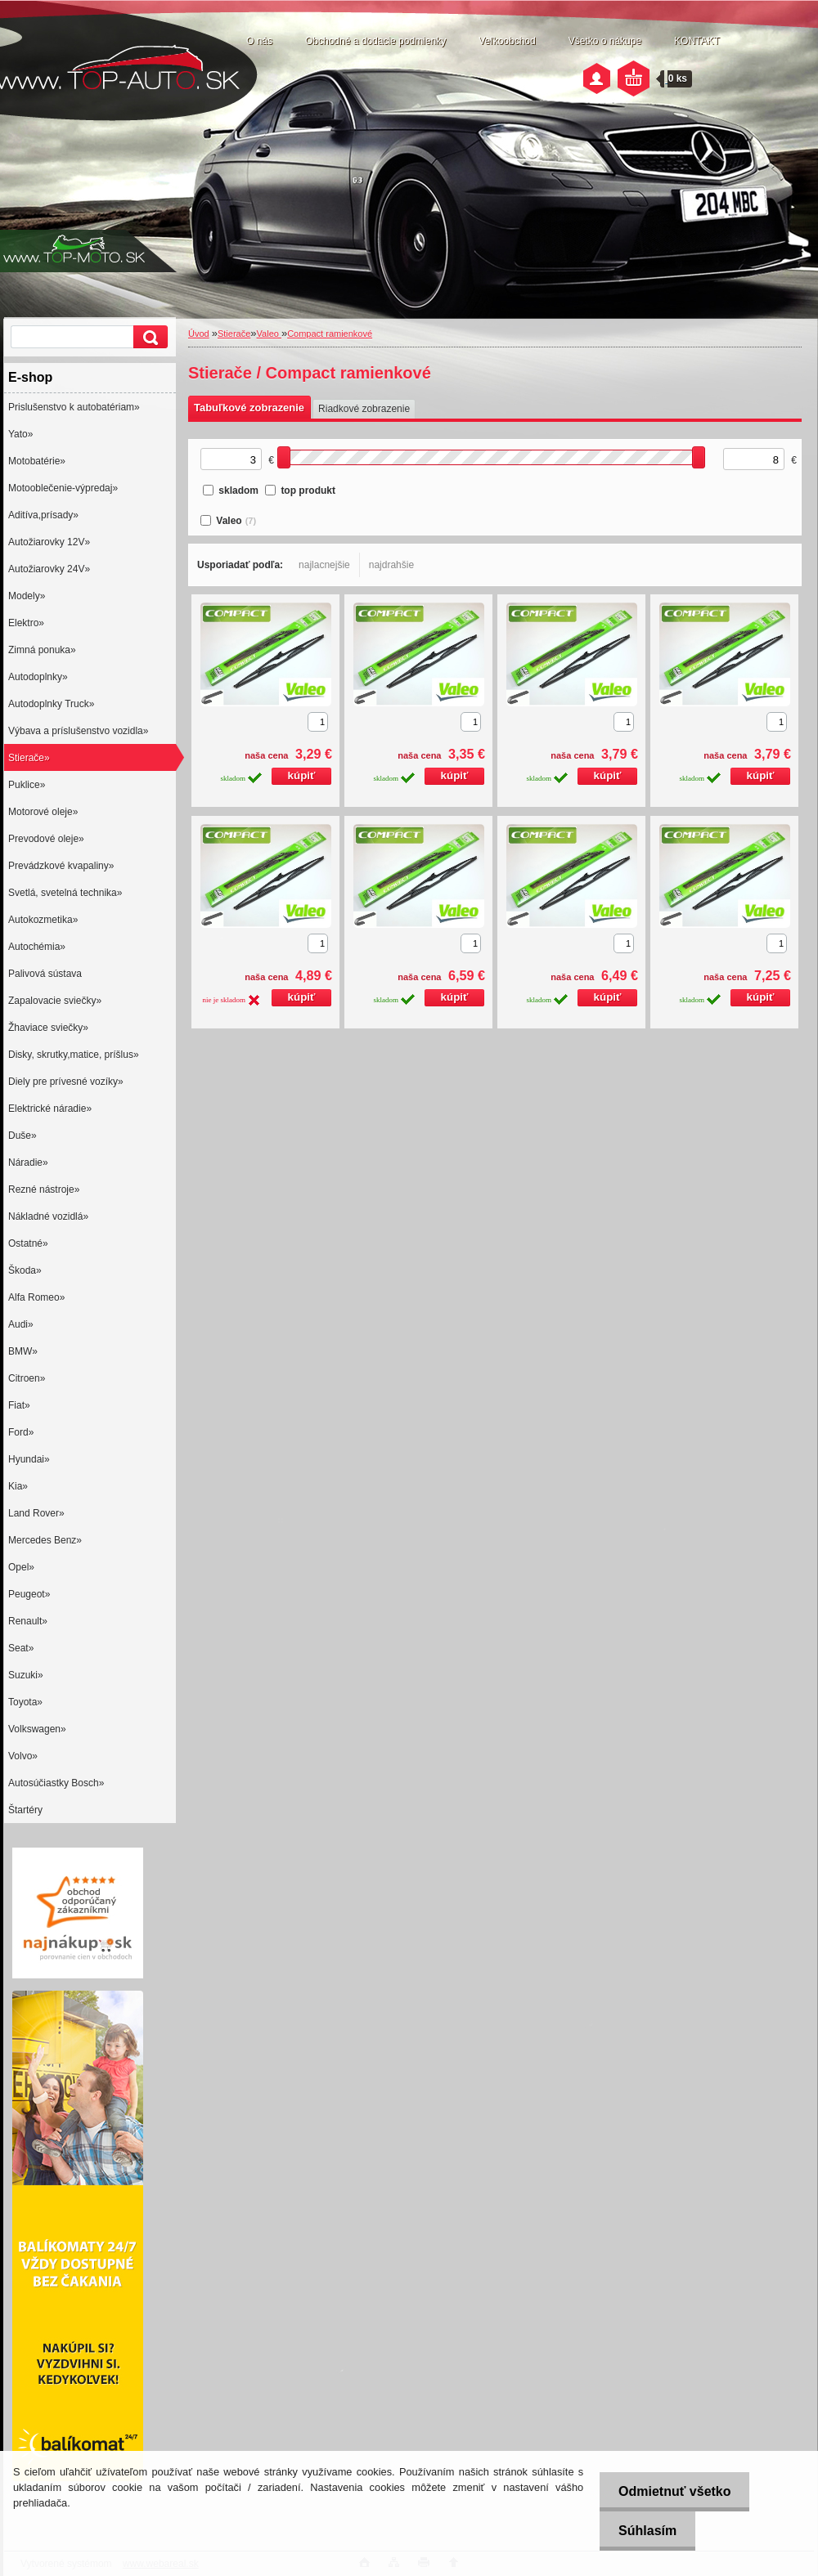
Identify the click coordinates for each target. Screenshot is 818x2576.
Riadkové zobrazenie (364, 408)
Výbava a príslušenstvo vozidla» (78, 731)
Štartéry (25, 1810)
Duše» (22, 1135)
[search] (148, 337)
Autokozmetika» (43, 919)
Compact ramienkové (329, 333)
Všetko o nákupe (605, 41)
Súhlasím (644, 2531)
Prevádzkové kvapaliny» (61, 865)
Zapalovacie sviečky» (54, 1000)
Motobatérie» (36, 461)
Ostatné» (28, 1243)
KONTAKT (697, 41)
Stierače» (29, 758)
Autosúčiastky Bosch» (56, 1783)
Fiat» (19, 1405)
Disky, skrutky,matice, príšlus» (73, 1054)
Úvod (198, 333)
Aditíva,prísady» (43, 515)
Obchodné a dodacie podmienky (375, 41)
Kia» (18, 1486)
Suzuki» (25, 1675)
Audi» (21, 1324)
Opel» (21, 1567)
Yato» (20, 434)
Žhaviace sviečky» (48, 1027)
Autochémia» (36, 946)
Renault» (27, 1621)
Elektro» (26, 623)
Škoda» (25, 1270)
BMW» (23, 1351)
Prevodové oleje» (46, 838)
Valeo (269, 333)
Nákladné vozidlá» (48, 1216)
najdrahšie (391, 565)
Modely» (26, 596)
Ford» (21, 1432)
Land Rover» (36, 1513)
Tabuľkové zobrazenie (249, 407)
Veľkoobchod (507, 41)
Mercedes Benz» (45, 1540)
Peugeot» (29, 1594)
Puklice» (26, 785)
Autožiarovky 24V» (49, 569)
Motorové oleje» (43, 812)
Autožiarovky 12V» (49, 542)
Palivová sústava (45, 973)
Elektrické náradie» (50, 1108)
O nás (259, 41)
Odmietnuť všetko (671, 2491)
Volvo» (23, 1756)
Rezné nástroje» (43, 1189)
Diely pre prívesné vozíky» (66, 1081)
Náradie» (28, 1162)
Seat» (21, 1648)
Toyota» (25, 1702)
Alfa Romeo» (36, 1297)
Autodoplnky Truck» (51, 704)
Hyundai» (29, 1459)
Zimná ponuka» (42, 650)
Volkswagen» (37, 1729)
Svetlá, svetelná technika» (65, 892)
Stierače (234, 333)
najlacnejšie (324, 565)
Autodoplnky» (38, 677)
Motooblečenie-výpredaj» (63, 488)
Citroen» (26, 1378)
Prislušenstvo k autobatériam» (74, 407)
